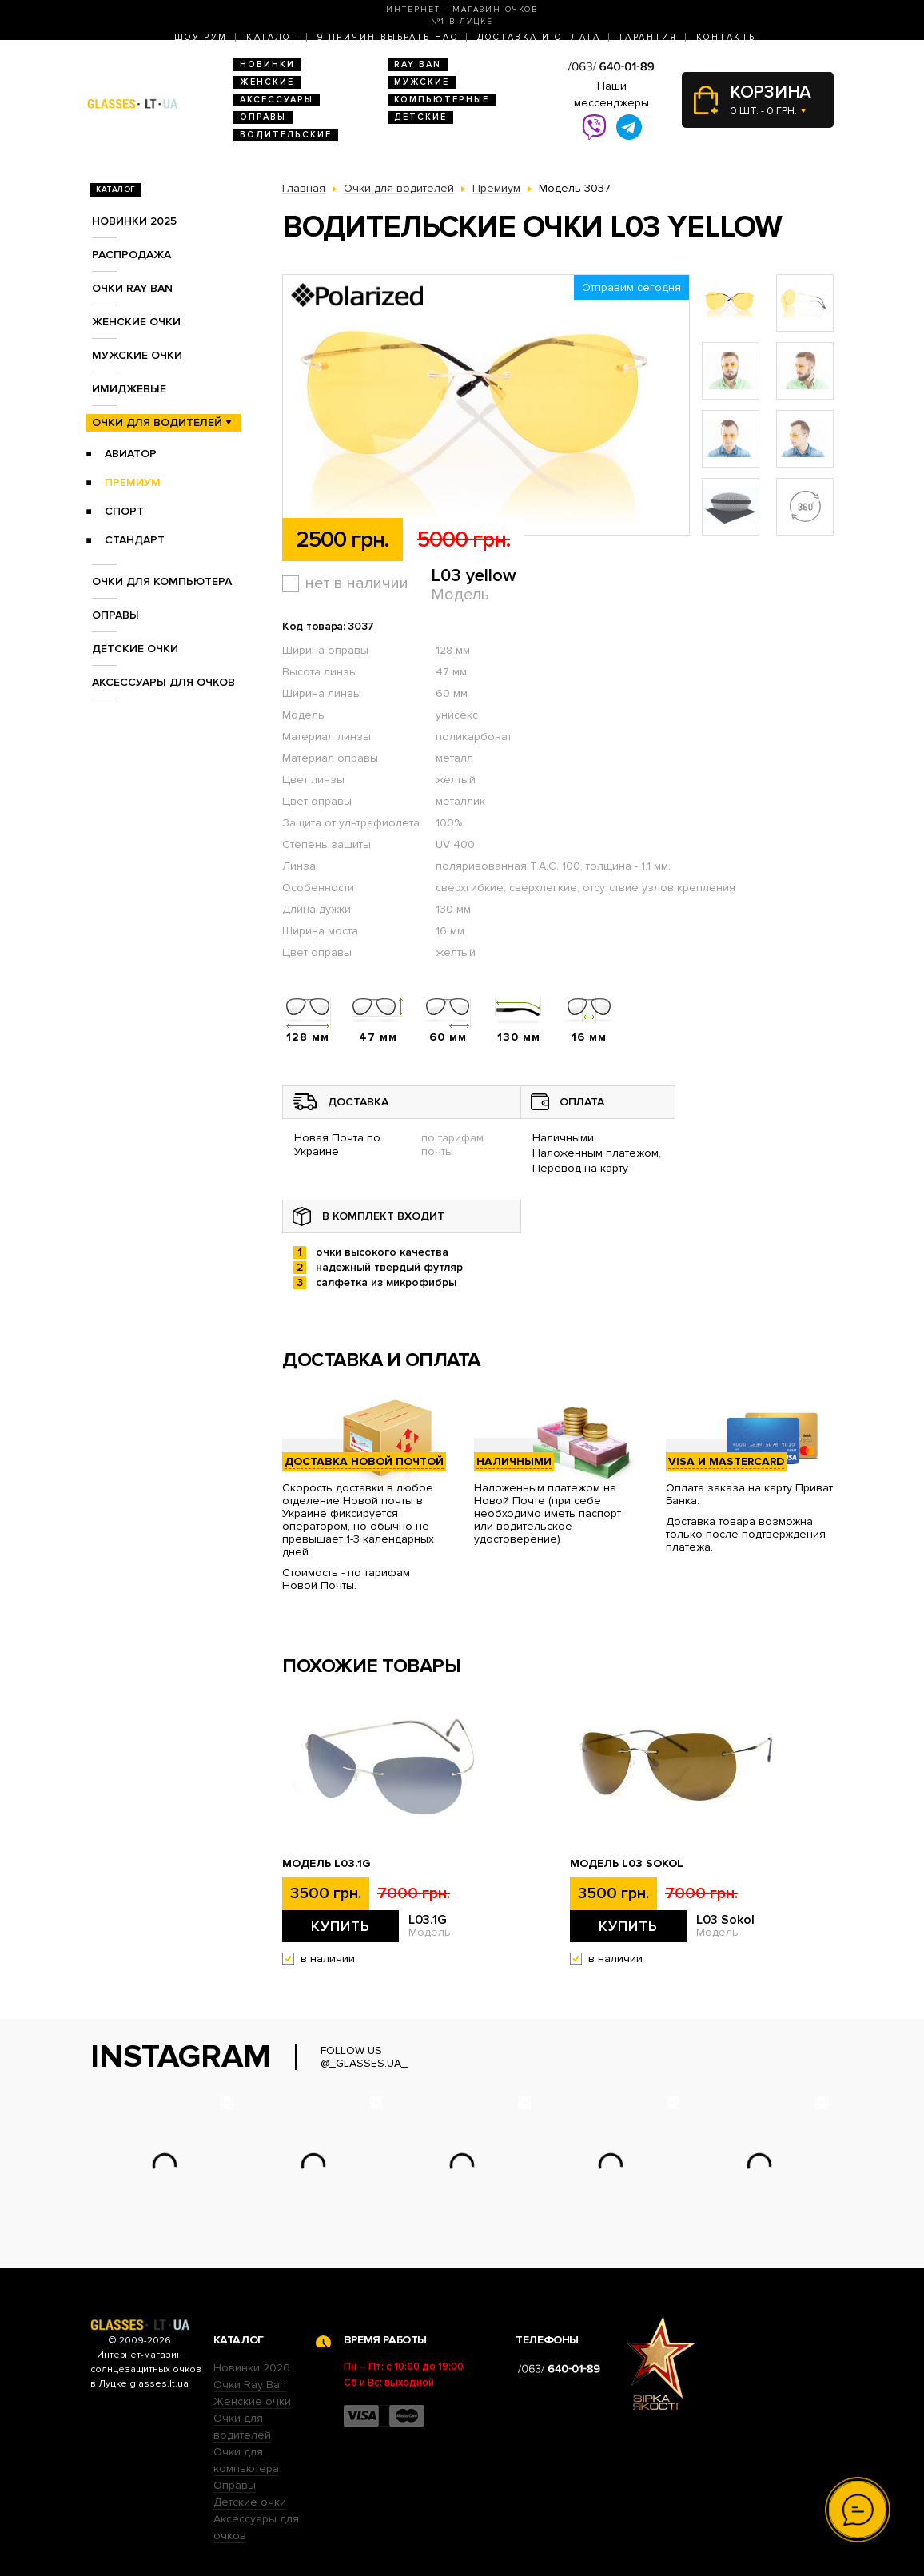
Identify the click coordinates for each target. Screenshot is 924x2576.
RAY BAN (417, 64)
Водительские (286, 134)
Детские (420, 117)
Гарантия (648, 37)
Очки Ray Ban (249, 2384)
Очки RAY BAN (132, 288)
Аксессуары (276, 99)
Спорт (124, 511)
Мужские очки (137, 355)
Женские (267, 82)
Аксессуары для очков (163, 682)
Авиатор (131, 453)
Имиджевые (129, 389)
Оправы (263, 117)
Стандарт (135, 540)
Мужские (421, 82)
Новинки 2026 (251, 2368)
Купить (340, 1926)
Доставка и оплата (538, 37)
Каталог (272, 37)
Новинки (267, 64)
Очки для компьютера (162, 581)
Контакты (727, 37)
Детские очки (135, 648)
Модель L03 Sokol (626, 1863)
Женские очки (136, 321)
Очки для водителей (157, 422)
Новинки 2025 (134, 221)
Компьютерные (441, 99)
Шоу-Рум (201, 37)
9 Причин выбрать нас (387, 37)
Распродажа (131, 254)
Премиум (133, 482)
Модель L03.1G (326, 1863)
